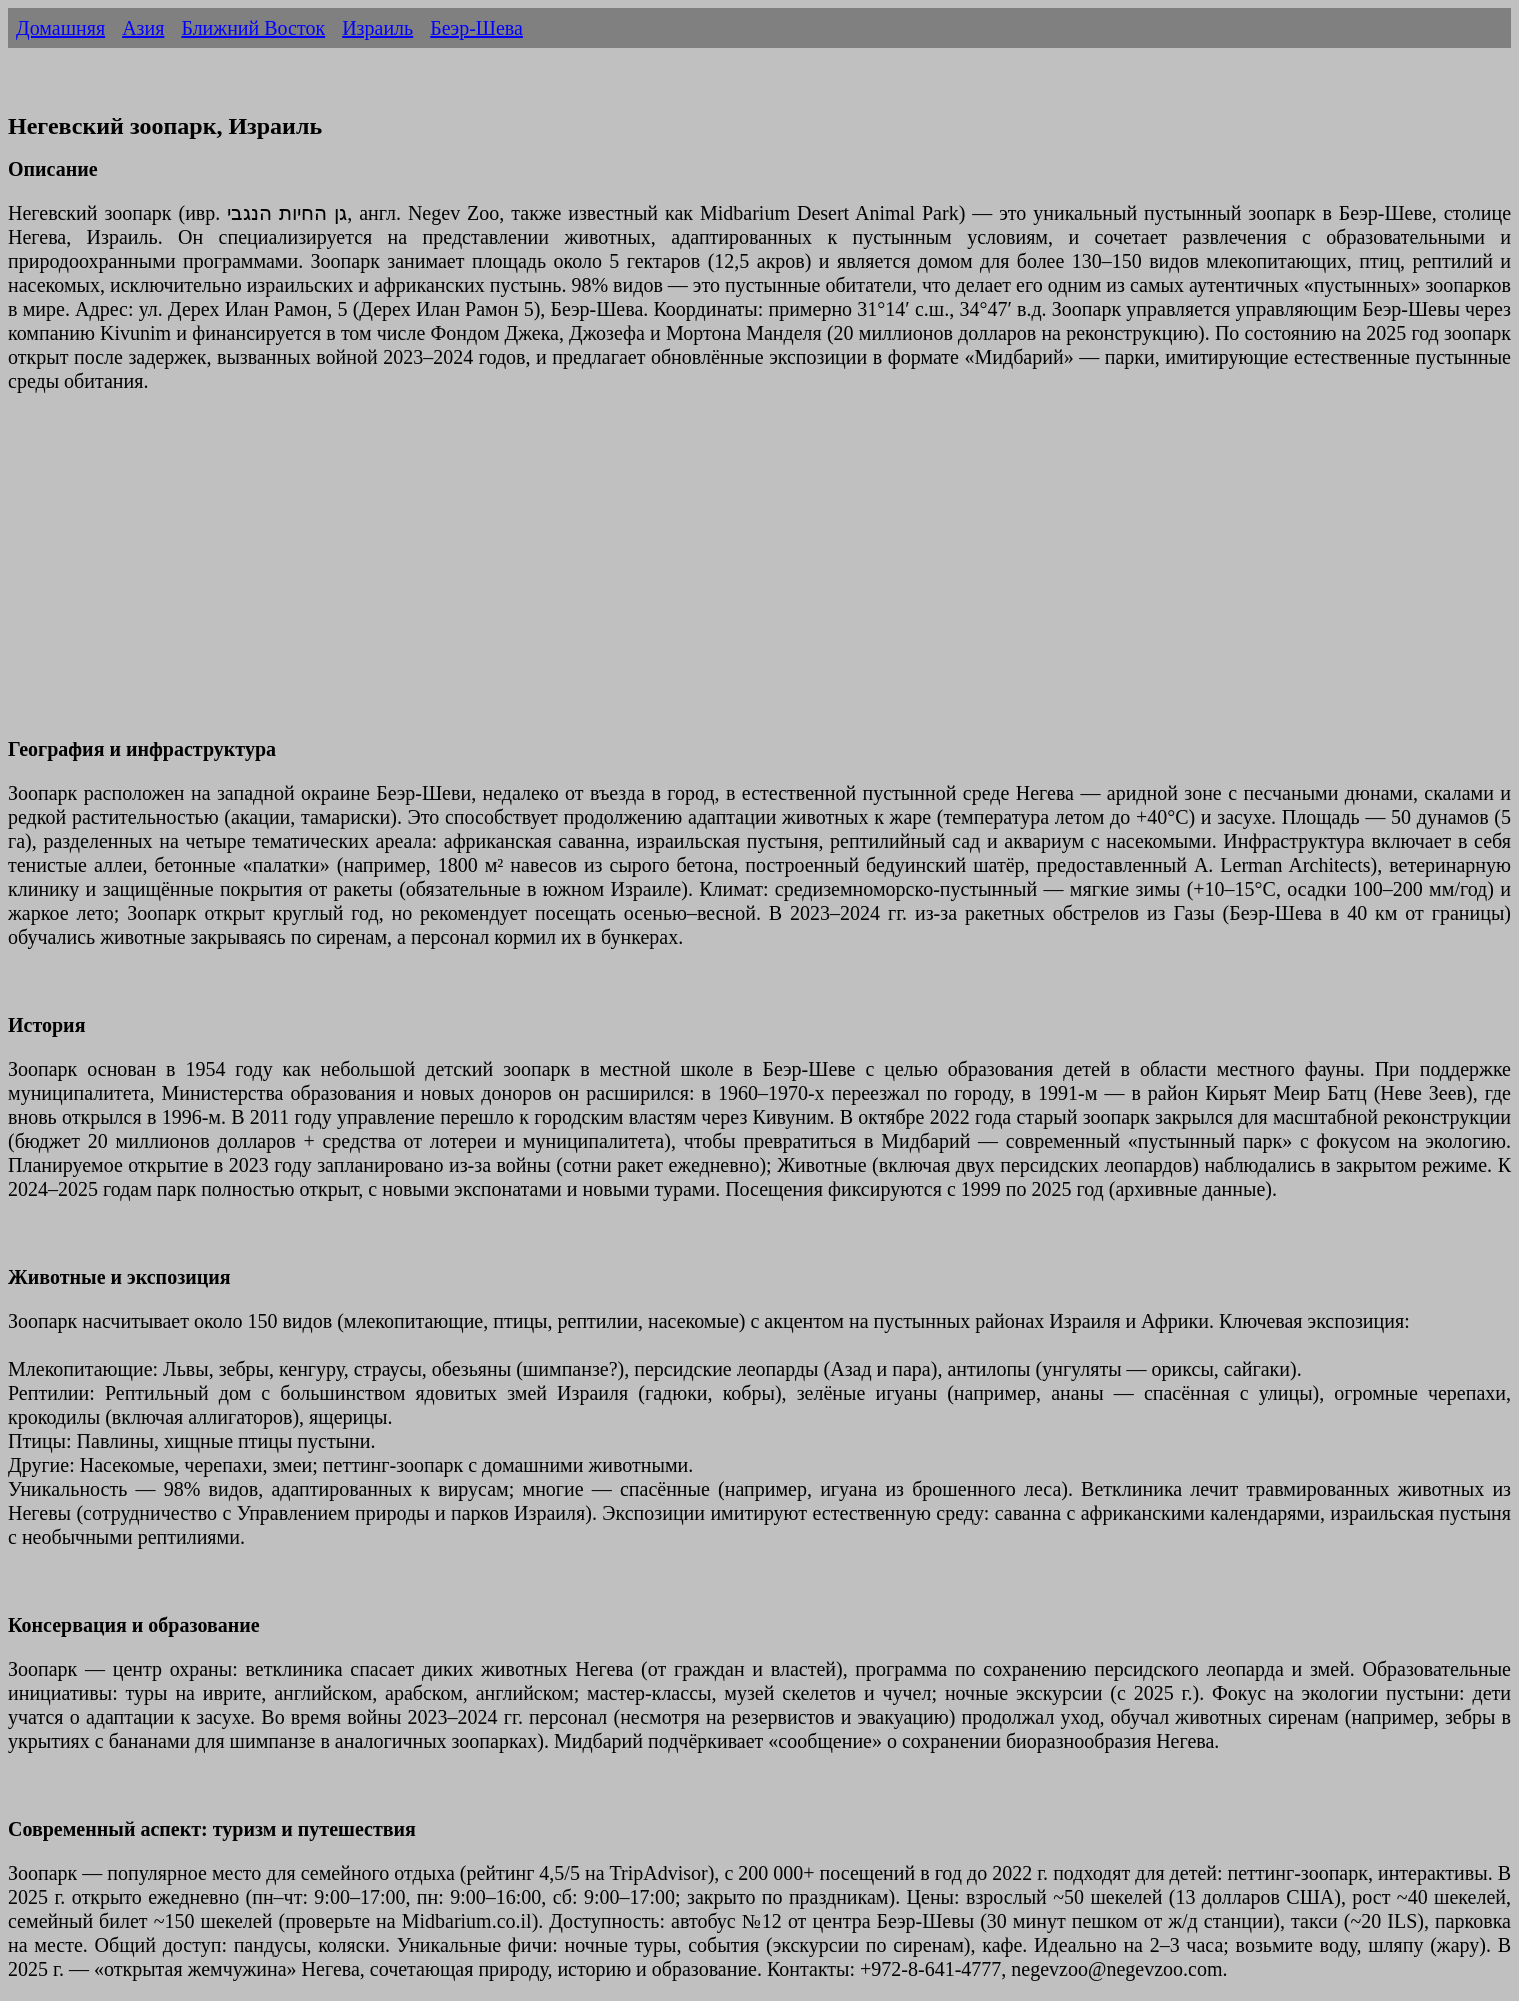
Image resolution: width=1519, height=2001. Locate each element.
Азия (143, 28)
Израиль (377, 28)
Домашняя (60, 28)
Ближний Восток (253, 28)
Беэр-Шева (476, 28)
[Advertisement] (608, 577)
